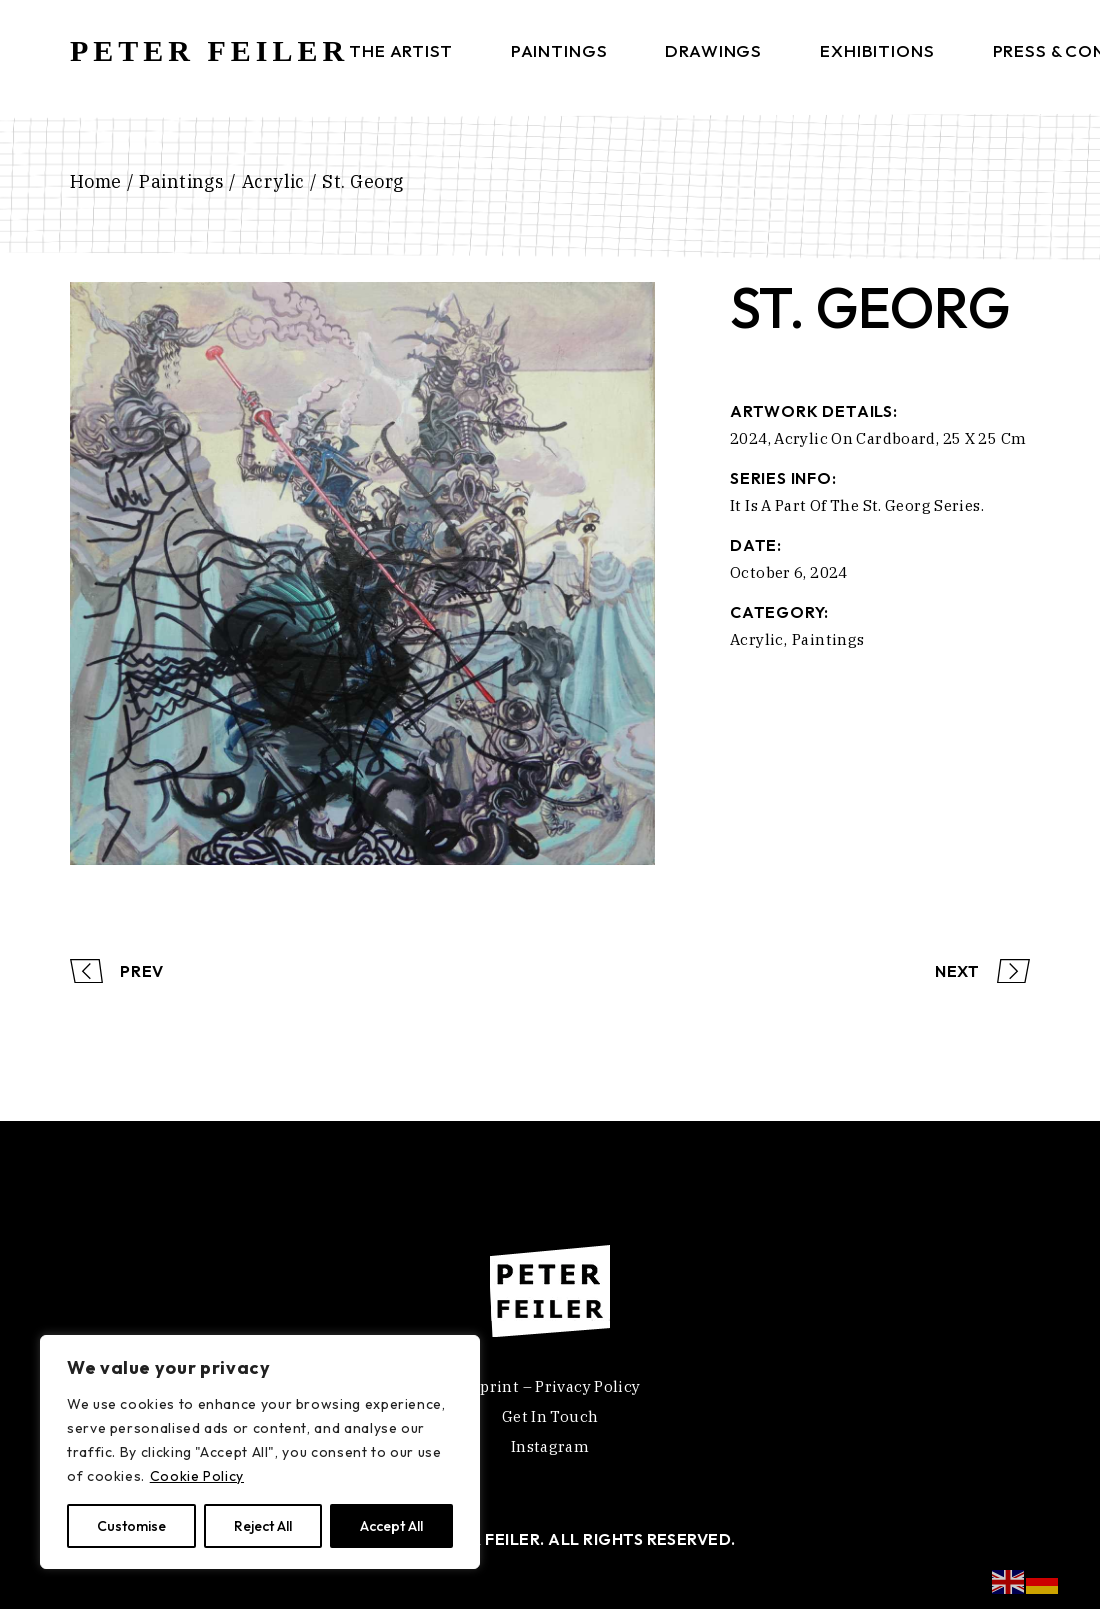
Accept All (391, 1526)
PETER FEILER (209, 50)
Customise (131, 1526)
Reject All (263, 1526)
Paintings (828, 639)
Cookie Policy (197, 1476)
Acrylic (757, 639)
